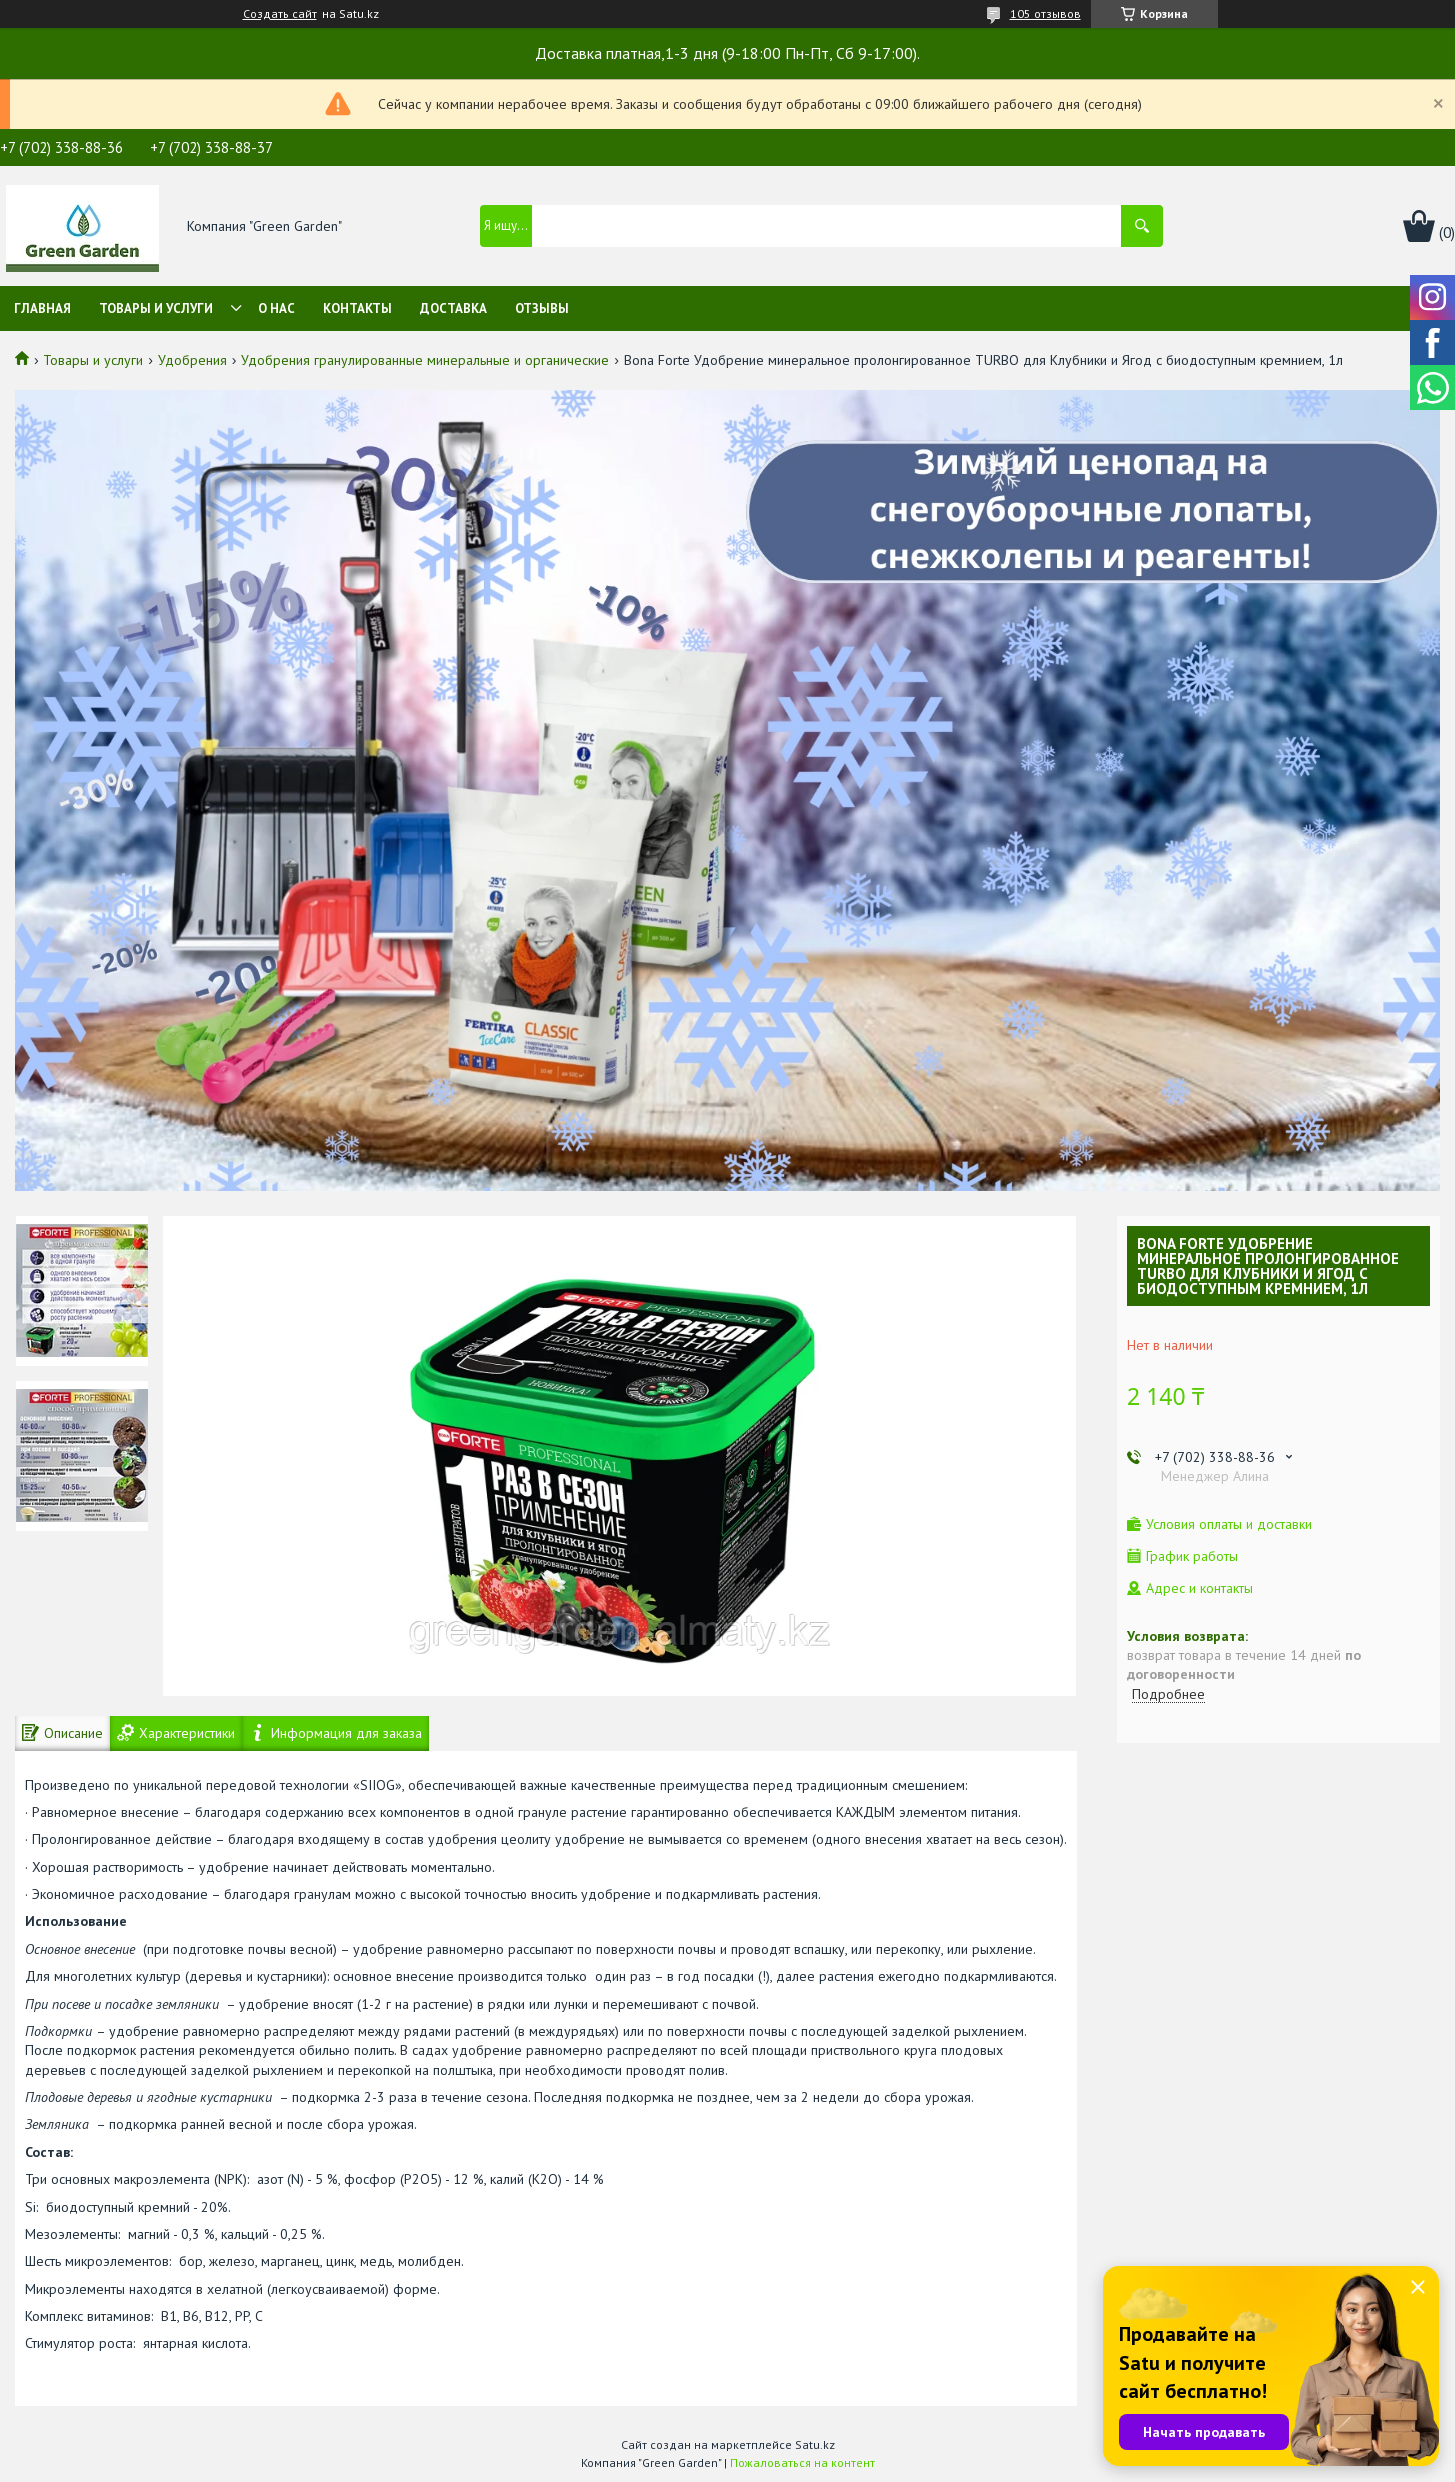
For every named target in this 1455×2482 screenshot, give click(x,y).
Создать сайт (280, 14)
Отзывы (542, 308)
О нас (276, 308)
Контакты (357, 308)
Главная (42, 308)
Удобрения (192, 360)
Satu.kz (815, 2444)
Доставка (453, 308)
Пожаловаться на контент (802, 2462)
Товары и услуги (156, 308)
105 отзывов (1045, 13)
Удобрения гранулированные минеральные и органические (425, 360)
